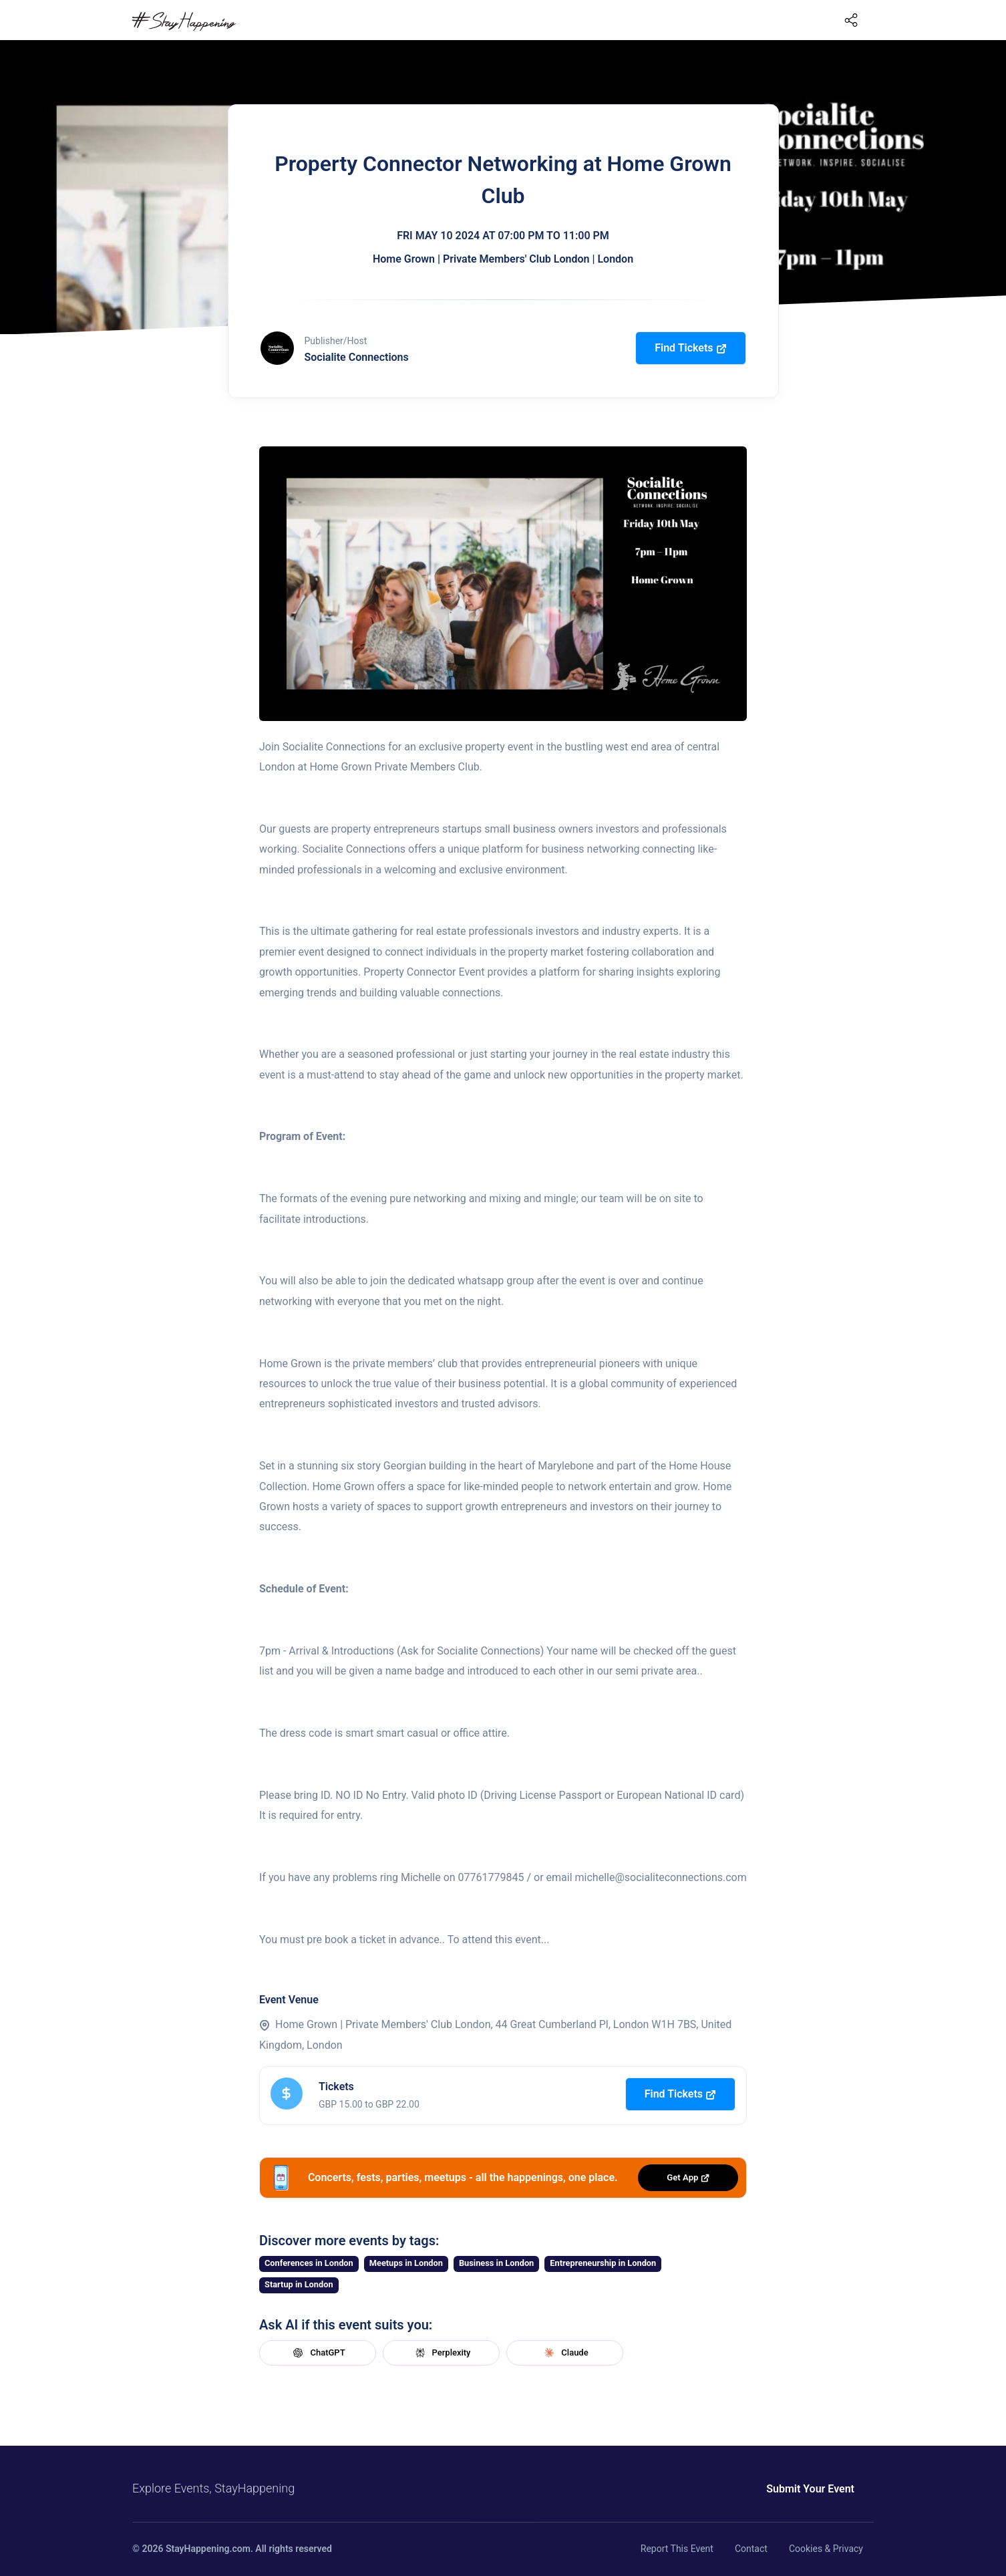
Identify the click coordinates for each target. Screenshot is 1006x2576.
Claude (564, 2353)
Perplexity (441, 2353)
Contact (751, 2548)
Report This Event (677, 2548)
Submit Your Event (810, 2488)
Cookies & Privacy (826, 2548)
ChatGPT (317, 2353)
